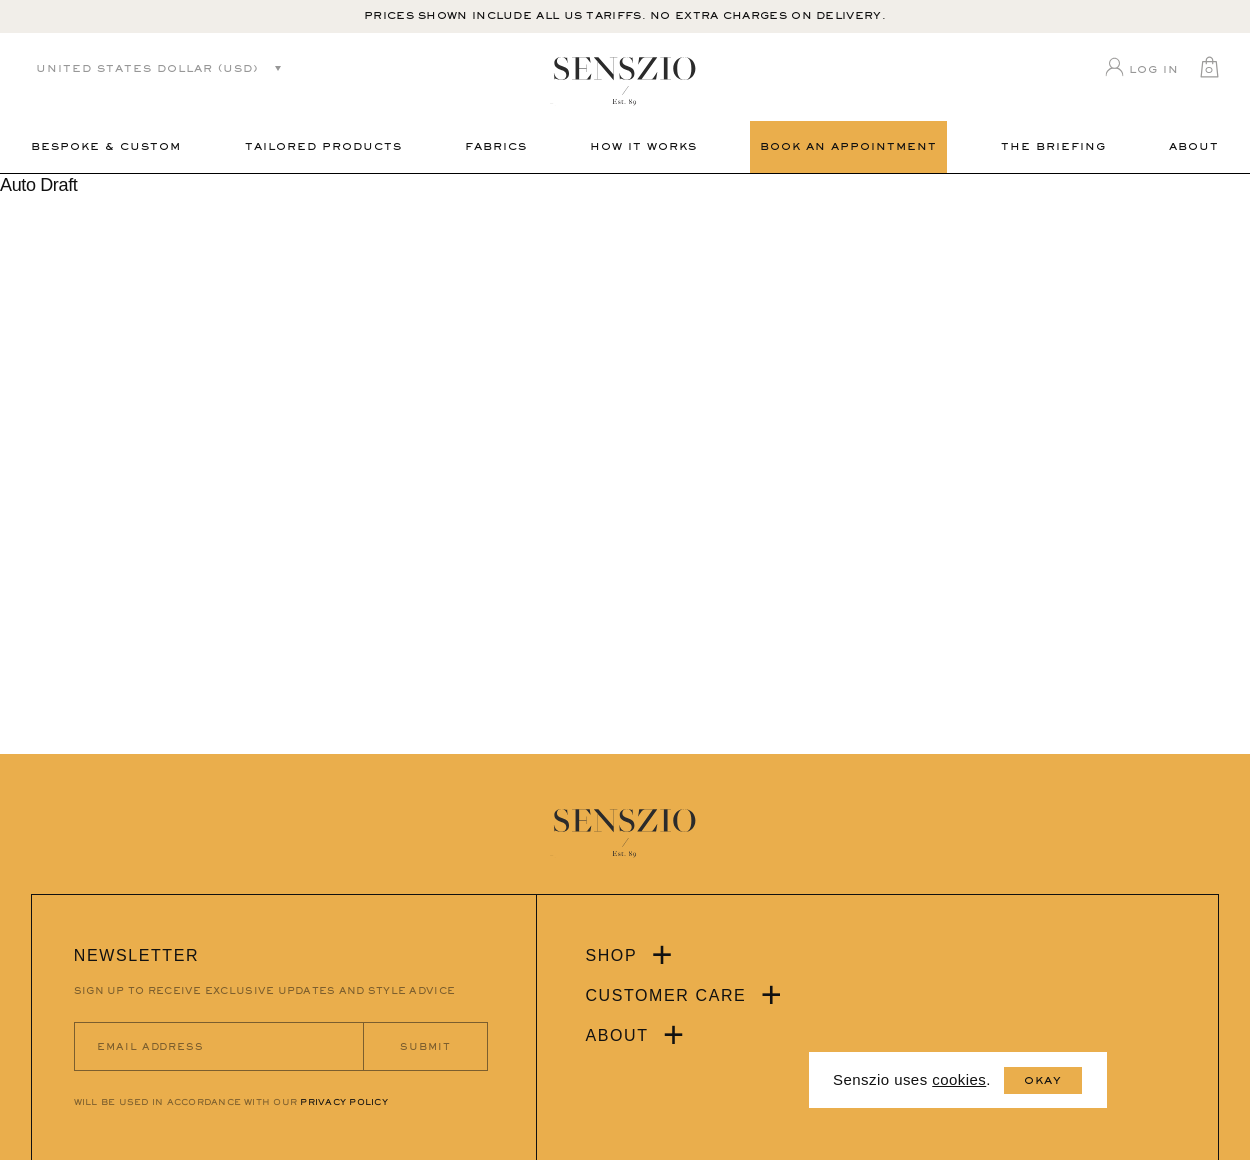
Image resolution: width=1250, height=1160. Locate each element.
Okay (1043, 1080)
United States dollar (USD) (147, 68)
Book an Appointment (848, 146)
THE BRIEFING (1053, 146)
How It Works (643, 146)
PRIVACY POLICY (343, 1102)
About (1194, 146)
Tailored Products (323, 146)
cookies (959, 1079)
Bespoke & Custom (106, 146)
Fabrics (496, 146)
